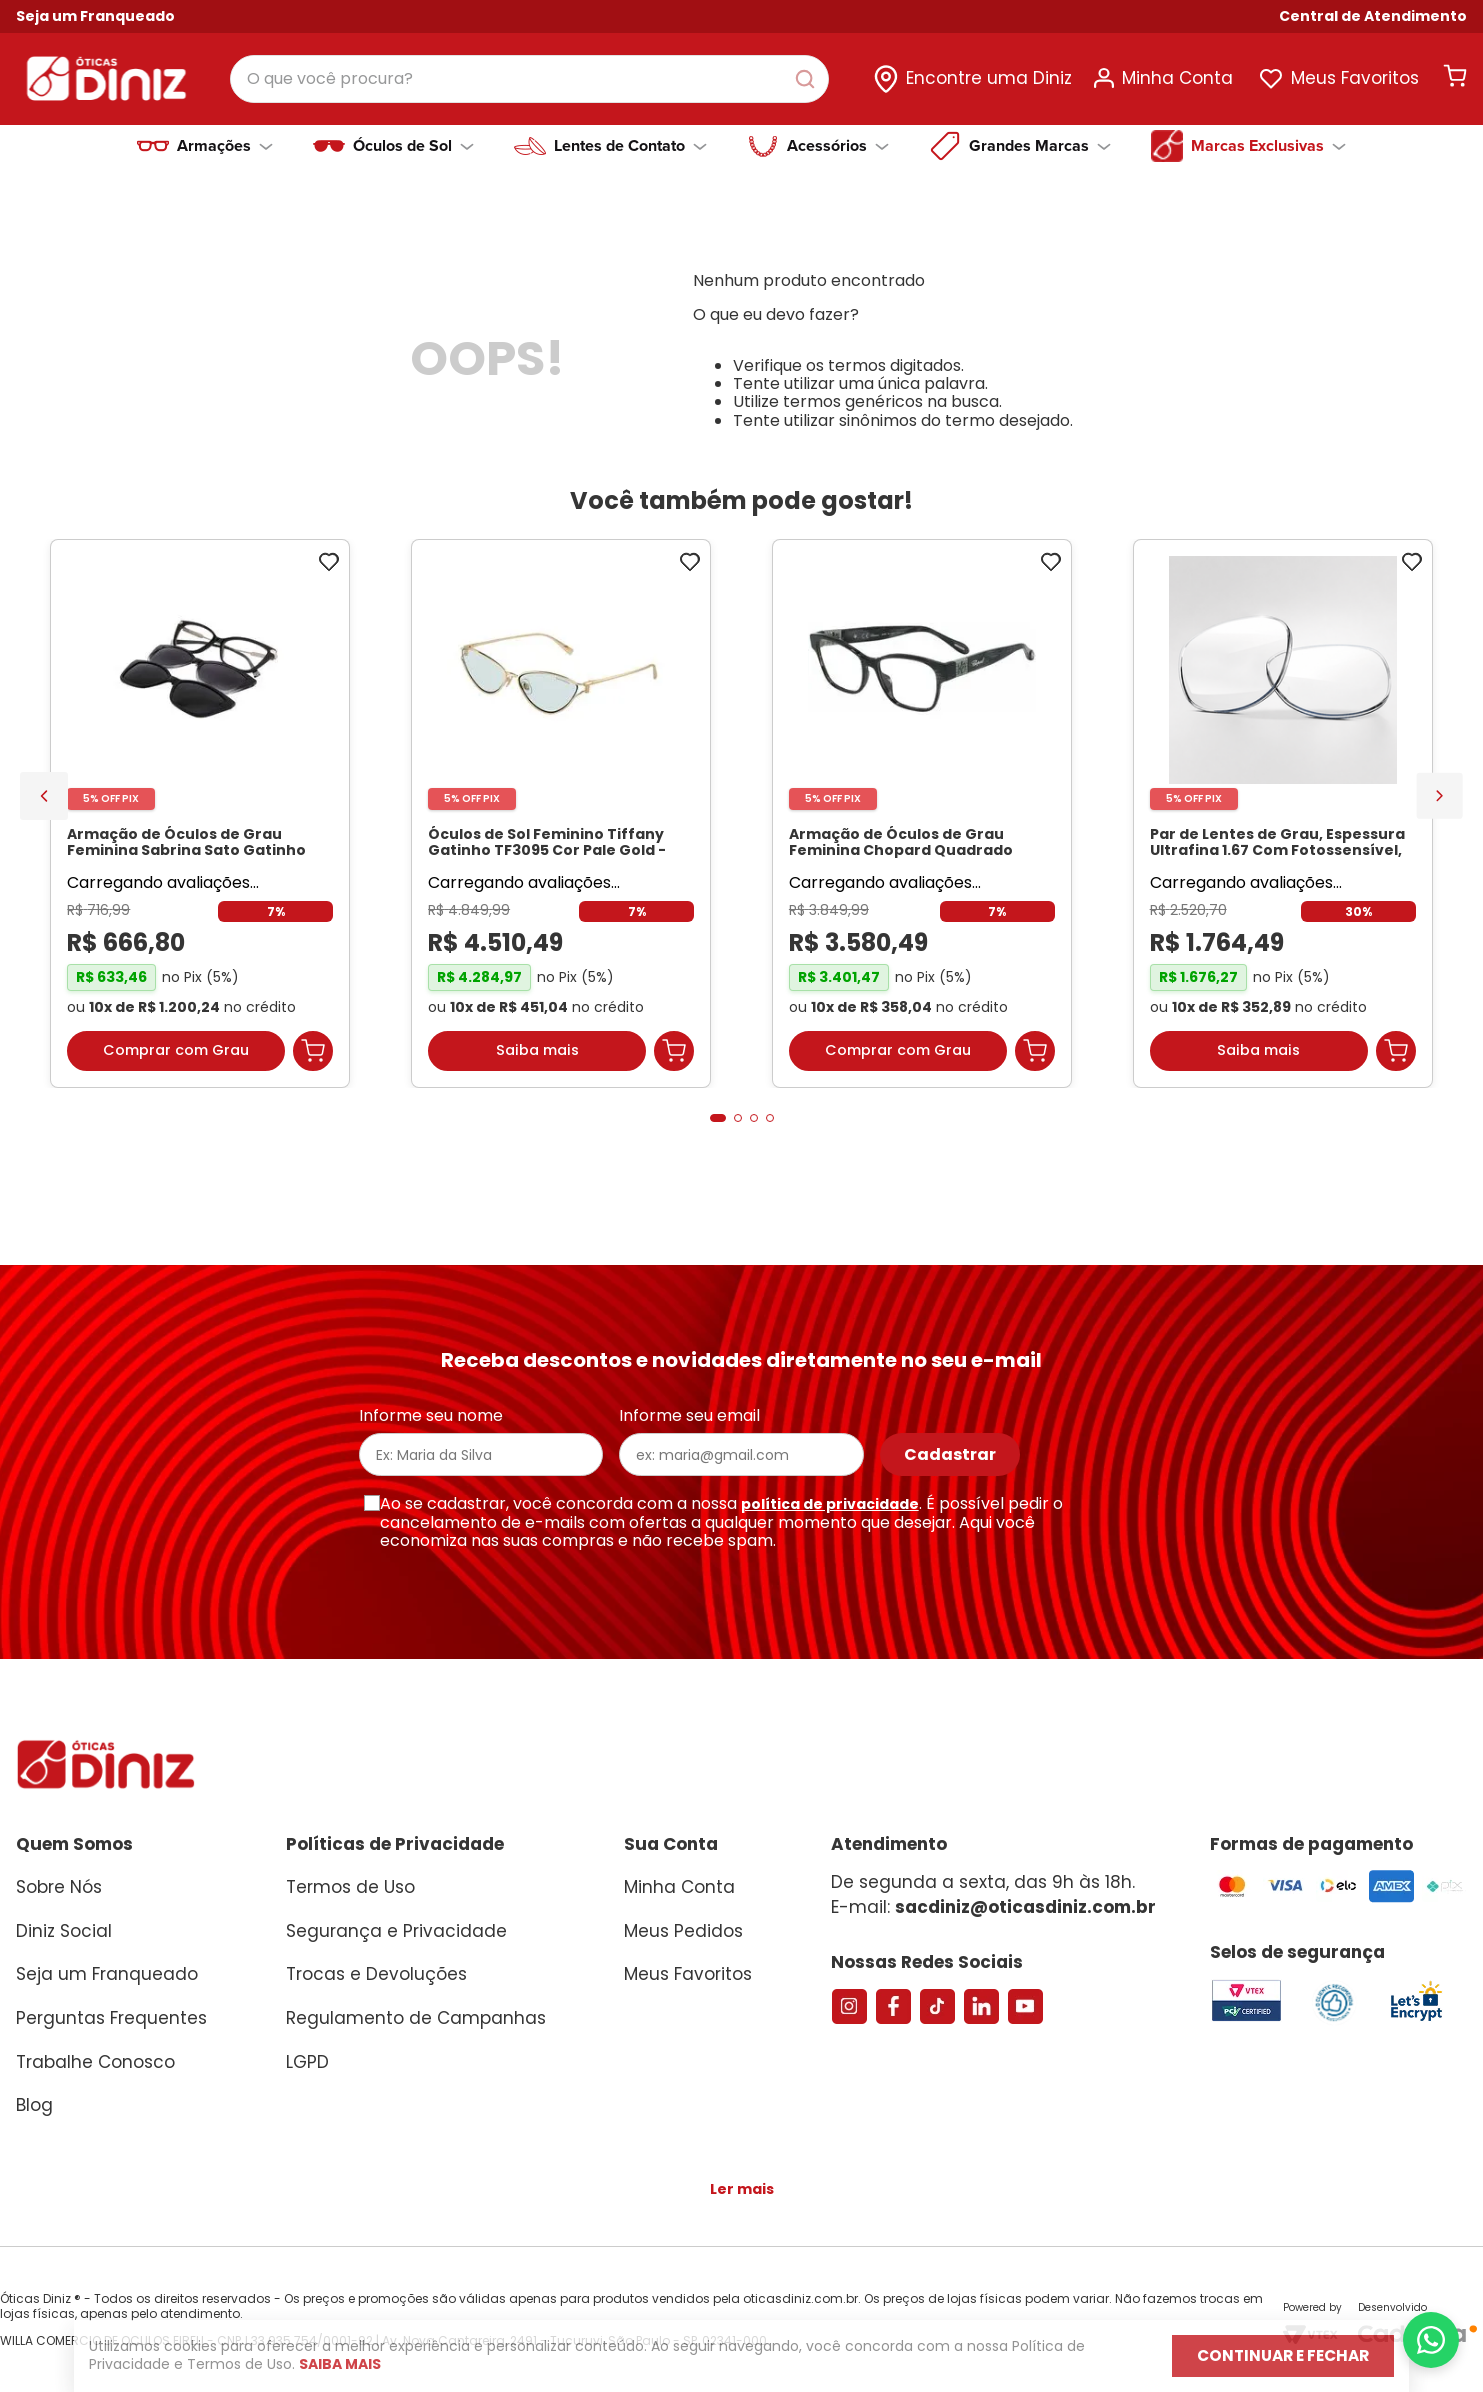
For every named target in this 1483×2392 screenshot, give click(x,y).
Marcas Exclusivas (1268, 146)
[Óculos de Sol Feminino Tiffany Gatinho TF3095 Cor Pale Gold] (561, 823)
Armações (225, 146)
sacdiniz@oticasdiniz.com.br (1025, 1907)
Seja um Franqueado (95, 16)
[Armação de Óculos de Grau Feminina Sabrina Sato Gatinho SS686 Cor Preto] (200, 823)
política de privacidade (830, 1504)
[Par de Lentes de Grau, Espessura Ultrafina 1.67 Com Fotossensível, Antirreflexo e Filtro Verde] (1283, 823)
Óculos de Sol (413, 146)
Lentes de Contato (630, 146)
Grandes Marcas (1040, 146)
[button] (1373, 16)
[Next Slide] (1439, 802)
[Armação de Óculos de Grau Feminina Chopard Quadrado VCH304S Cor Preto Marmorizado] (922, 823)
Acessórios (838, 146)
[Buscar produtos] (833, 74)
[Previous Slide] (44, 803)
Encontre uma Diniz (989, 73)
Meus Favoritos (1355, 73)
